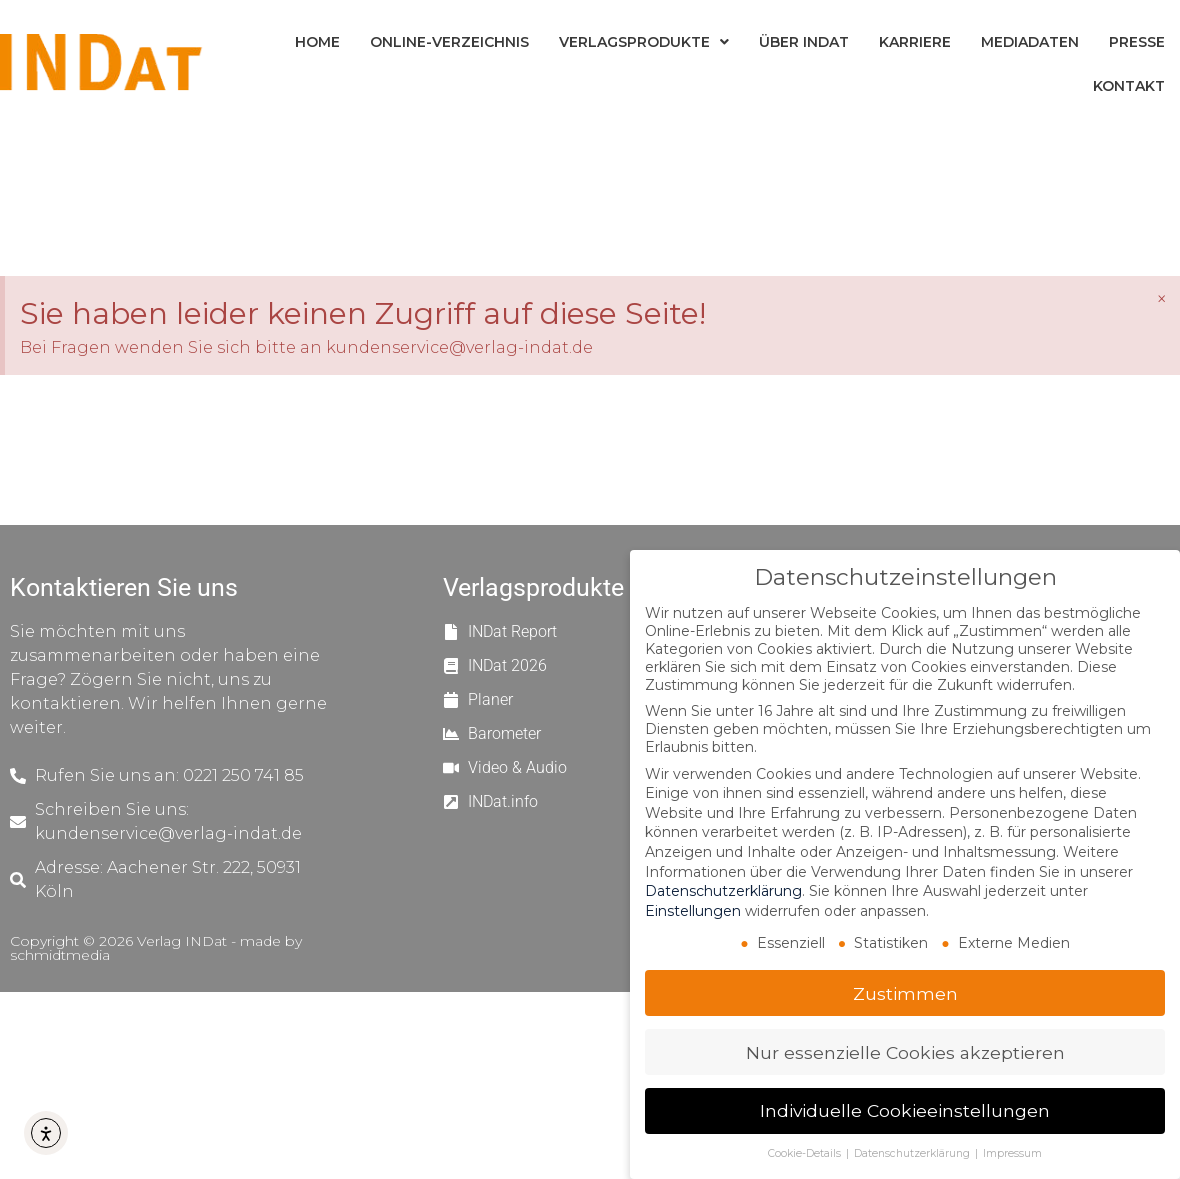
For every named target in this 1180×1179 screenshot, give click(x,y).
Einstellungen (693, 911)
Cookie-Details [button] (806, 1153)
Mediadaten (1030, 42)
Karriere (915, 42)
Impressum (1012, 1153)
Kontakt (1129, 86)
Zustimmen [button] (905, 993)
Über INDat (804, 42)
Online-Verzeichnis (449, 42)
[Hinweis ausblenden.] (1161, 299)
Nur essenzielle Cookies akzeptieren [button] (905, 1052)
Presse (1137, 42)
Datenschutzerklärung (723, 891)
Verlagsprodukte (644, 42)
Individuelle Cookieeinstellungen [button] (905, 1110)
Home (317, 42)
